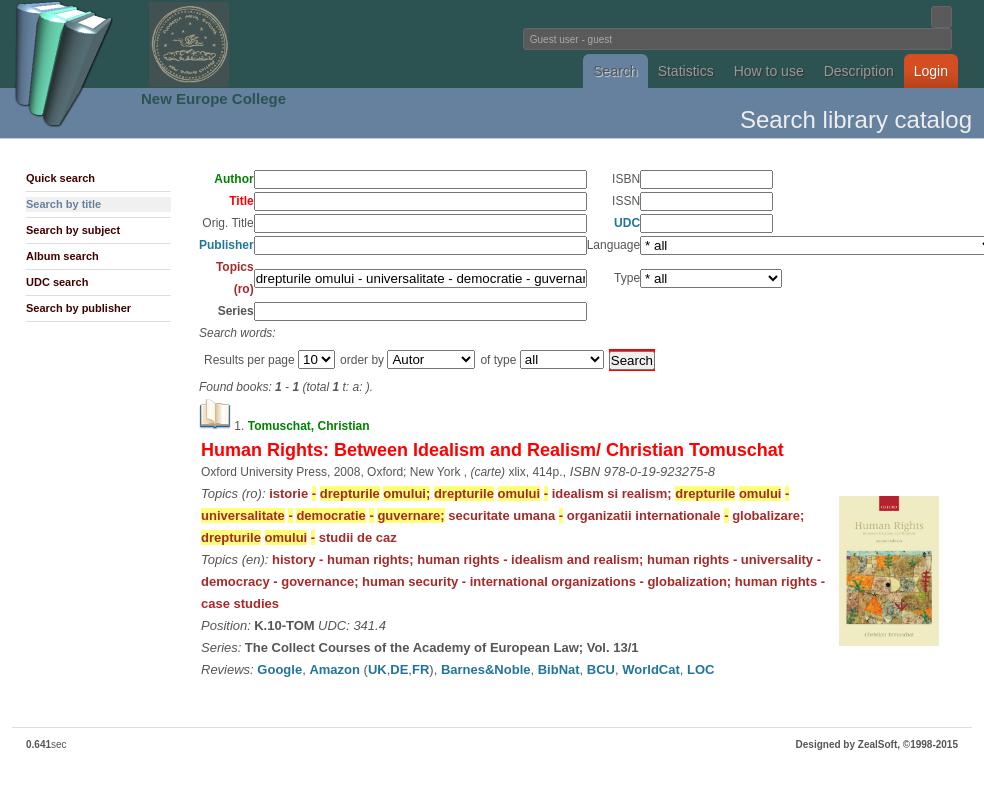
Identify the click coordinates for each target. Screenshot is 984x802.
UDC (627, 223)
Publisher (226, 245)
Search (615, 71)
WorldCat (651, 669)
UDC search (57, 282)
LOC (700, 669)
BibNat (559, 669)
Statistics (686, 71)
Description (859, 71)
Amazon (334, 669)
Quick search (60, 178)
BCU (601, 669)
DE (399, 669)
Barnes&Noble (486, 669)
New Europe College (213, 98)
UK (377, 669)
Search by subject (73, 230)
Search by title (63, 204)
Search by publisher (78, 308)
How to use (769, 71)
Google (279, 669)
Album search (62, 256)
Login (931, 71)
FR (420, 669)
